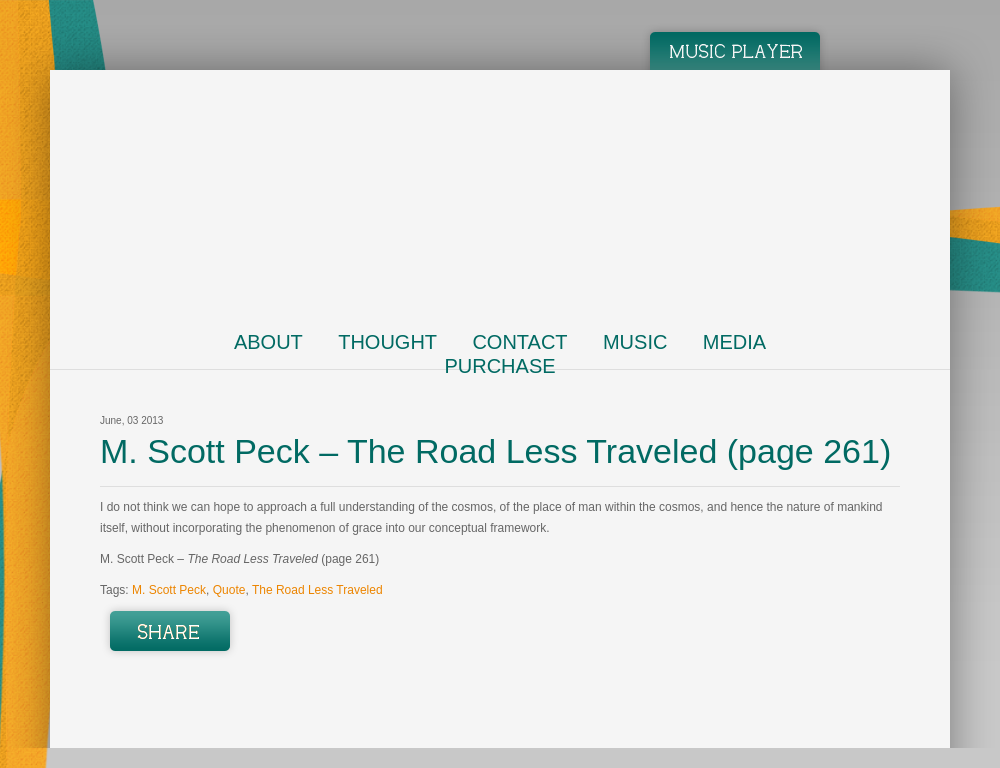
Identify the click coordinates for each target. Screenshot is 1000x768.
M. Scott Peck (169, 590)
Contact (519, 342)
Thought (387, 342)
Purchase (499, 366)
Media (734, 342)
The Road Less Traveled (317, 590)
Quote (229, 590)
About (268, 342)
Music (635, 342)
